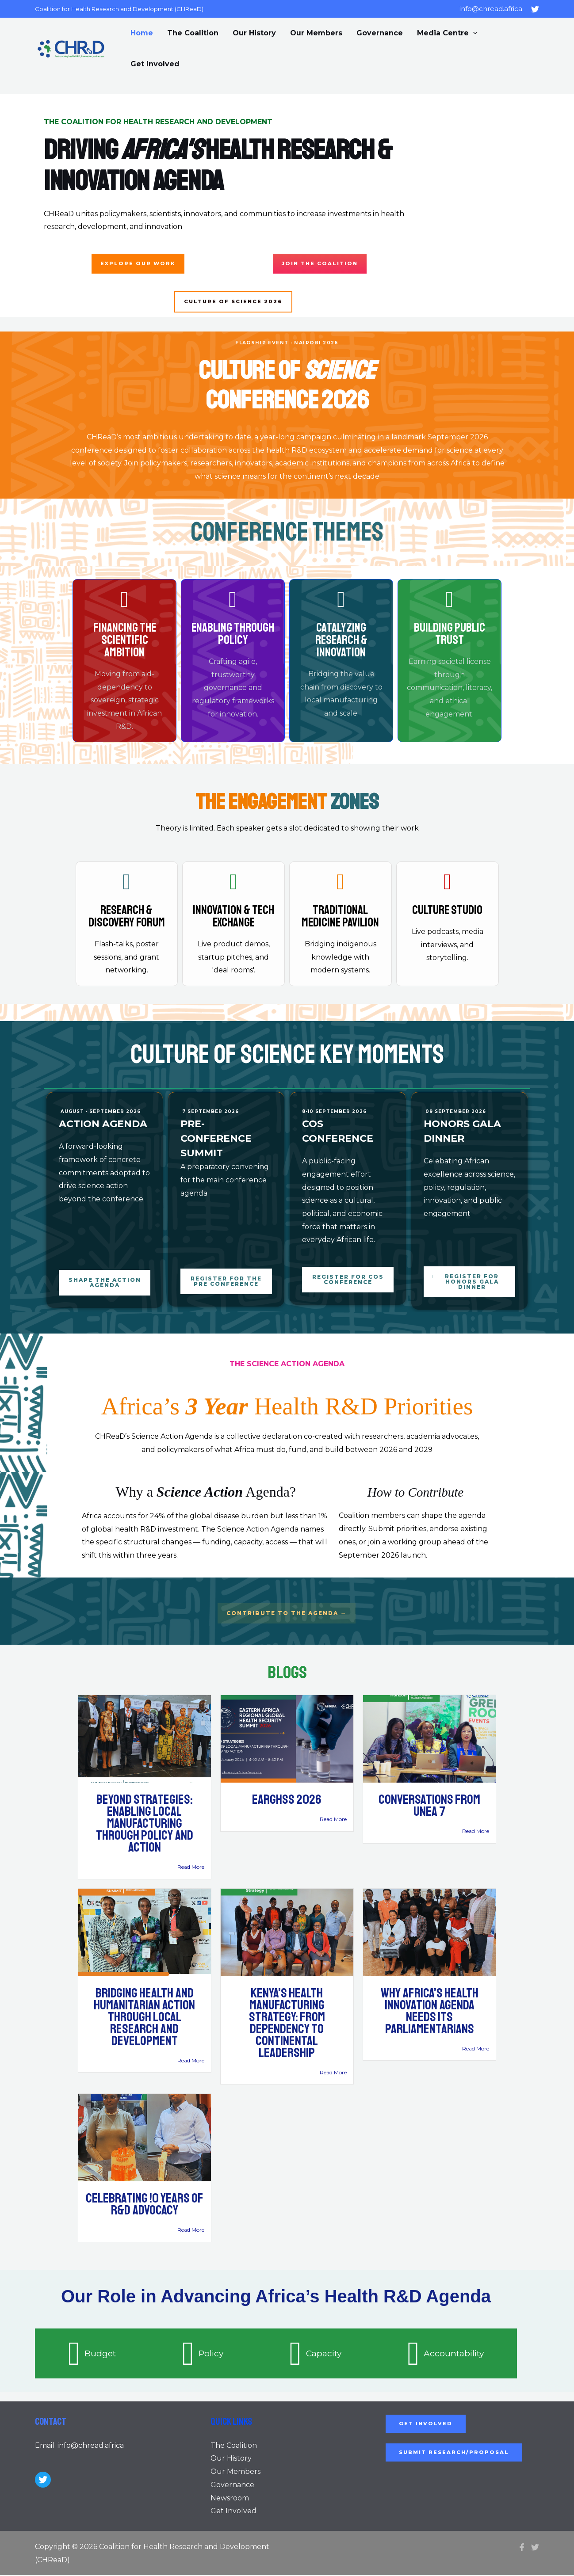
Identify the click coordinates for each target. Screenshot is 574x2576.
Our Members (316, 33)
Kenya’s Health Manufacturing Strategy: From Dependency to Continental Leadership (287, 2023)
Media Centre (447, 33)
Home (141, 33)
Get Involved (155, 64)
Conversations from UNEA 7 (429, 1806)
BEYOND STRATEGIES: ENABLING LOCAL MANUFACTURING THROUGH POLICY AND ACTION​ (144, 1824)
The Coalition (192, 33)
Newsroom (229, 2498)
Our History (254, 33)
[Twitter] (535, 9)
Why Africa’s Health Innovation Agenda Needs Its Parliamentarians (429, 2011)
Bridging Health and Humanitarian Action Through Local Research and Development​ (144, 2017)
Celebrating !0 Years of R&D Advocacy (144, 2205)
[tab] (92, 2354)
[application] (473, 33)
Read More (190, 1867)
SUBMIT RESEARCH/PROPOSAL (456, 2453)
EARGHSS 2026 (286, 1800)
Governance (379, 33)
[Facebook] (522, 2548)
